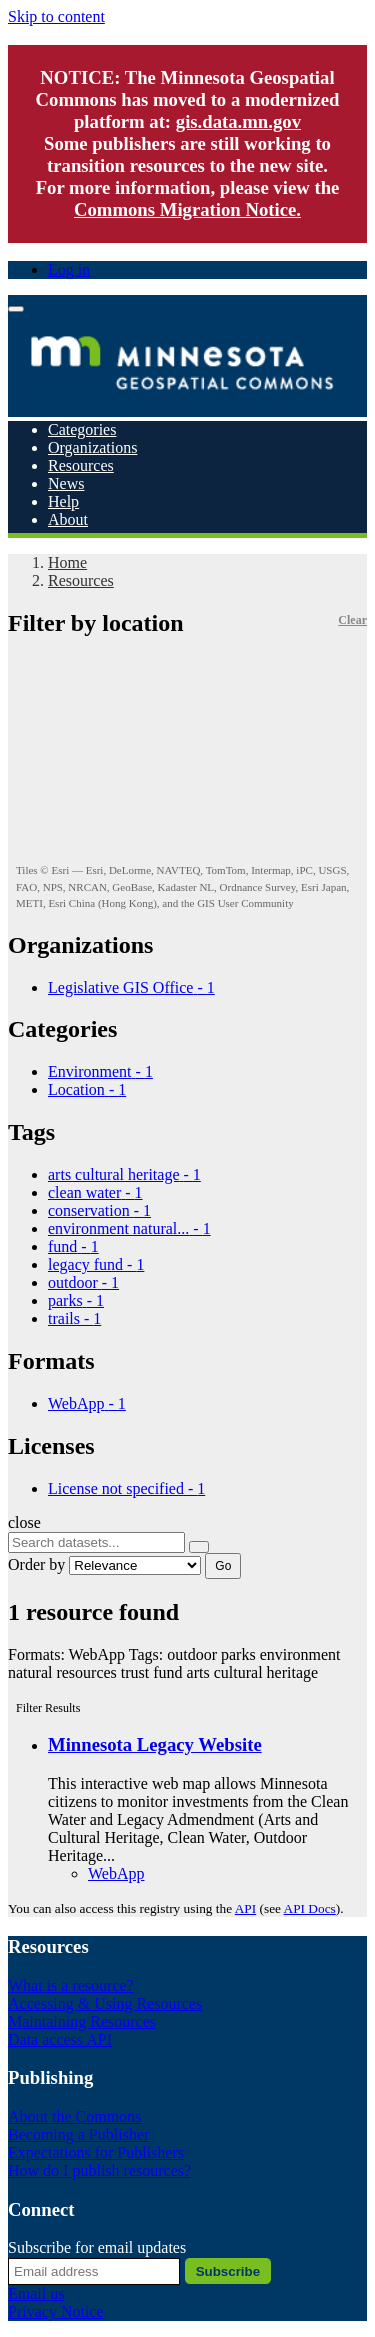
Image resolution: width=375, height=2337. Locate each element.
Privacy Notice (56, 2311)
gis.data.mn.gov (238, 121)
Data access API (60, 2039)
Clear (352, 620)
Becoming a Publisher (78, 2134)
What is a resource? (71, 1985)
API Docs (310, 1908)
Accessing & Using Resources (105, 2003)
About (68, 519)
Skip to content (56, 16)
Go (223, 1566)
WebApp (116, 1873)
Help (63, 501)
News (66, 483)
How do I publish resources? (99, 2170)
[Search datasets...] (96, 1542)
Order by (36, 1564)
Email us (36, 2293)
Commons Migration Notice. (187, 209)
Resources (81, 465)
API (245, 1908)
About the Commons (74, 2116)
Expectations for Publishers (96, 2152)
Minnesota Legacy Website (155, 1744)
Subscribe (228, 2271)
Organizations (92, 447)
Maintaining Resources (82, 2021)
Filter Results (48, 1708)
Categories (82, 429)
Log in (69, 269)
